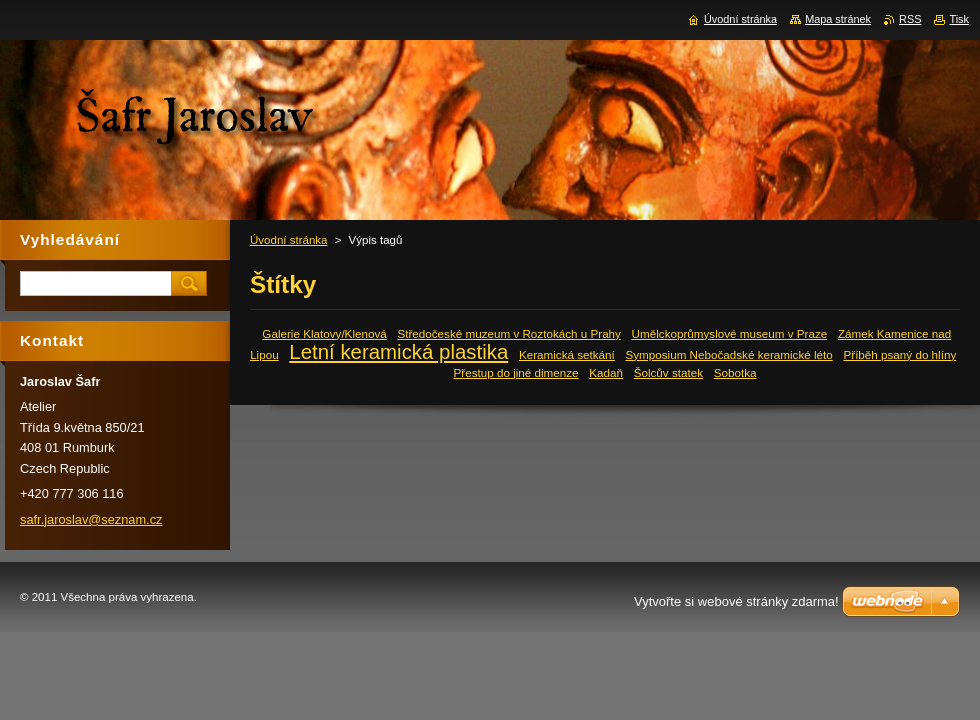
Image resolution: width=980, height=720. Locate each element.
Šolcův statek (668, 372)
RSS (910, 19)
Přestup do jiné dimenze (516, 372)
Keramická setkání (567, 354)
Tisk (959, 19)
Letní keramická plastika (398, 352)
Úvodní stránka (288, 240)
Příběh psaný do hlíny (899, 354)
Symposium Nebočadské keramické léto (728, 354)
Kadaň (606, 372)
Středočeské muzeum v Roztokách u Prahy (509, 333)
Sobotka (735, 372)
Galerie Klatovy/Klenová (324, 333)
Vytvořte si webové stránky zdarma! (736, 601)
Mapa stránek (838, 19)
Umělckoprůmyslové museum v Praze (730, 333)
